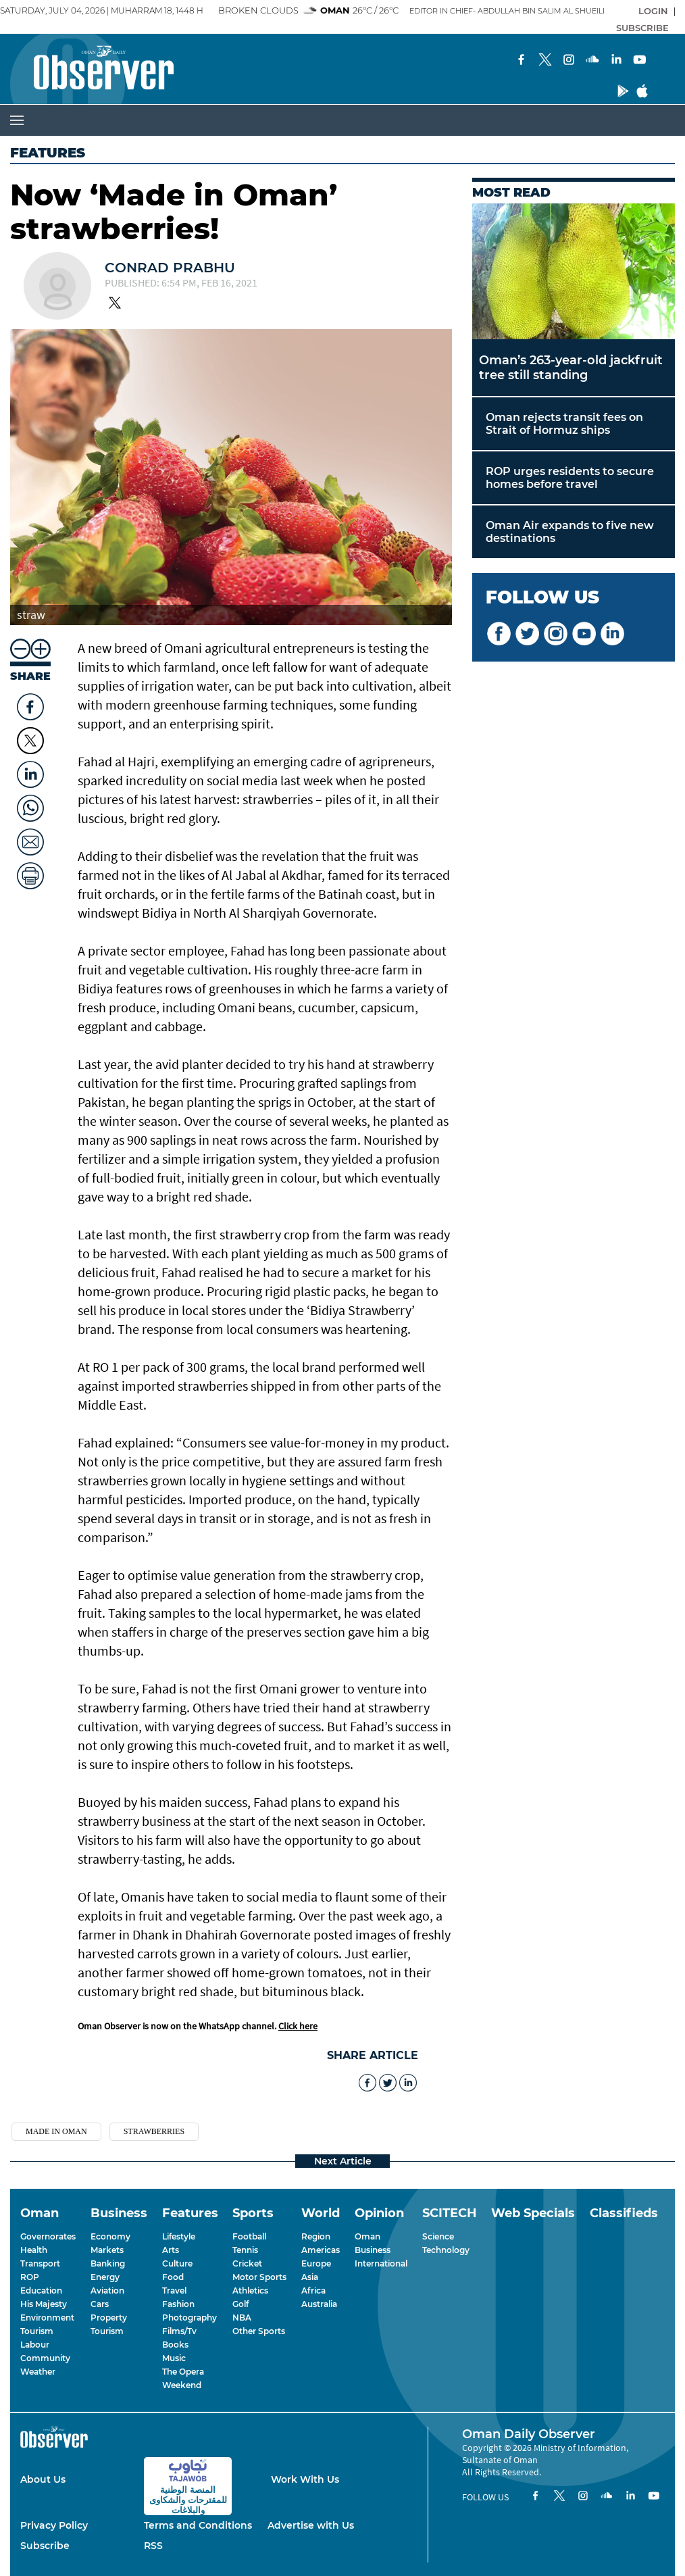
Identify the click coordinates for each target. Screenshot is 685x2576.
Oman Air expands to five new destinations (570, 532)
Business (372, 2250)
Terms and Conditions (198, 2525)
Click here (298, 2026)
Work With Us (305, 2479)
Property (109, 2317)
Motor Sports (259, 2277)
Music (174, 2358)
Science (438, 2236)
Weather (37, 2372)
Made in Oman (56, 2131)
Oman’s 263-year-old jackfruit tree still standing (571, 367)
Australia (319, 2304)
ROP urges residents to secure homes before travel (570, 478)
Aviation (107, 2290)
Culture (177, 2263)
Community (45, 2358)
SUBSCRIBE (642, 27)
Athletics (250, 2290)
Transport (40, 2263)
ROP (29, 2277)
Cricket (247, 2263)
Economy (110, 2236)
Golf (240, 2304)
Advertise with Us (311, 2525)
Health (33, 2250)
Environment (47, 2317)
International (381, 2263)
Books (175, 2344)
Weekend (181, 2385)
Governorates (48, 2236)
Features (47, 153)
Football (249, 2236)
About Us (43, 2479)
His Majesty (43, 2304)
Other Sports (258, 2331)
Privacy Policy (54, 2525)
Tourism (36, 2331)
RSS (153, 2546)
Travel (174, 2290)
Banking (108, 2263)
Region (315, 2236)
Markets (107, 2250)
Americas (320, 2250)
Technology (446, 2250)
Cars (100, 2304)
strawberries (154, 2131)
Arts (170, 2250)
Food (173, 2277)
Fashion (178, 2304)
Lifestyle (178, 2236)
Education (41, 2290)
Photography (189, 2317)
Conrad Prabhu (170, 267)
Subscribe (45, 2546)
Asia (309, 2277)
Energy (105, 2277)
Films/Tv (179, 2331)
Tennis (245, 2250)
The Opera (183, 2372)
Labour (34, 2344)
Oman (367, 2236)
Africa (313, 2290)
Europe (316, 2263)
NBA (241, 2317)
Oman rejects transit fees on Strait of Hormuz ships (564, 424)
